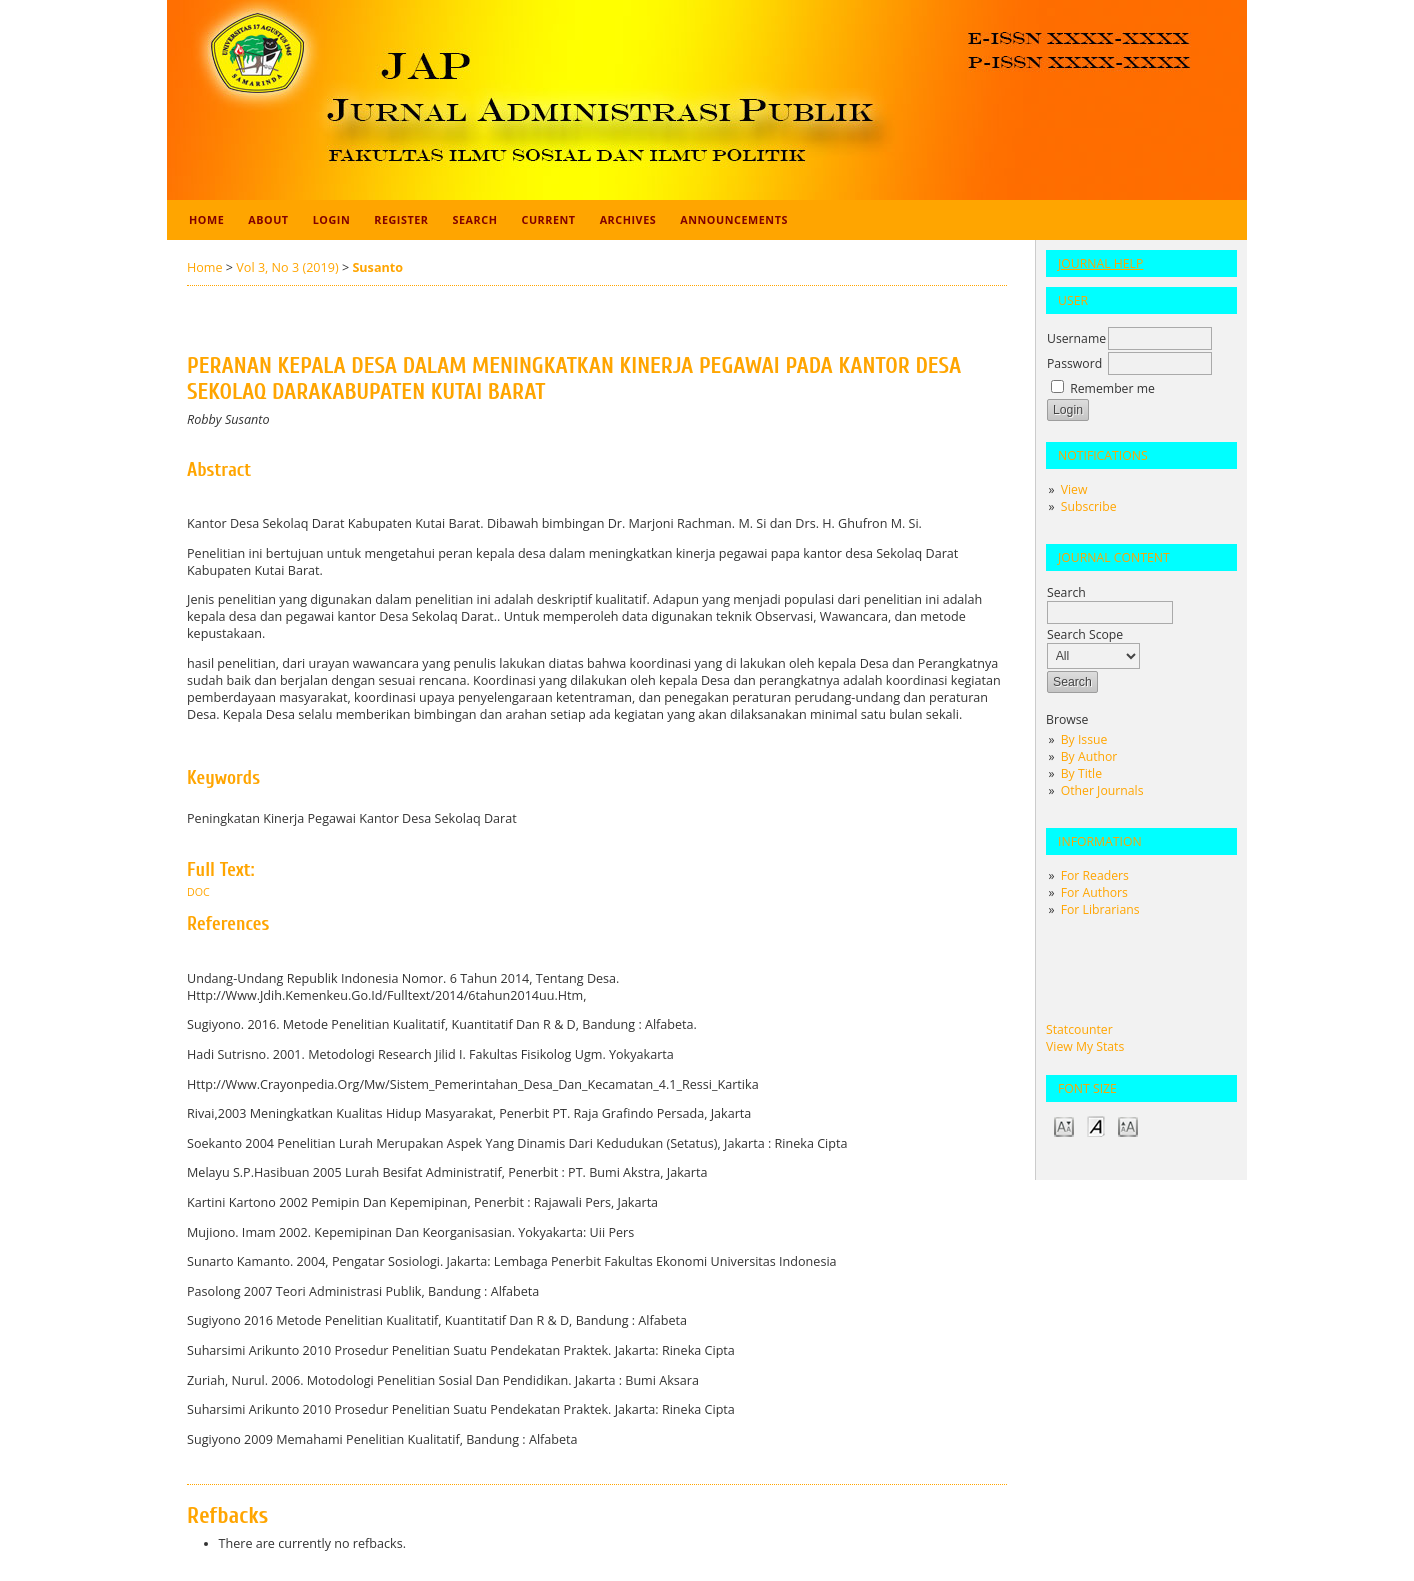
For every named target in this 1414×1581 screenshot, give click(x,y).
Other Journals (1102, 790)
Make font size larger (1128, 1125)
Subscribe (1089, 506)
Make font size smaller (1064, 1125)
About (268, 219)
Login (332, 219)
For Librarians (1100, 909)
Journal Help (1100, 263)
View (1074, 489)
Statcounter (1079, 1029)
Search (475, 219)
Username (1076, 338)
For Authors (1094, 892)
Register (401, 219)
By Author (1089, 756)
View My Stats (1085, 1046)
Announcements (734, 219)
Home (206, 219)
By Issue (1084, 739)
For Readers (1095, 875)
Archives (628, 219)
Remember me (1112, 388)
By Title (1081, 773)
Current (548, 219)
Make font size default (1096, 1125)
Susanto (377, 267)
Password (1074, 363)
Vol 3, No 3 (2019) (287, 267)
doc (198, 892)
